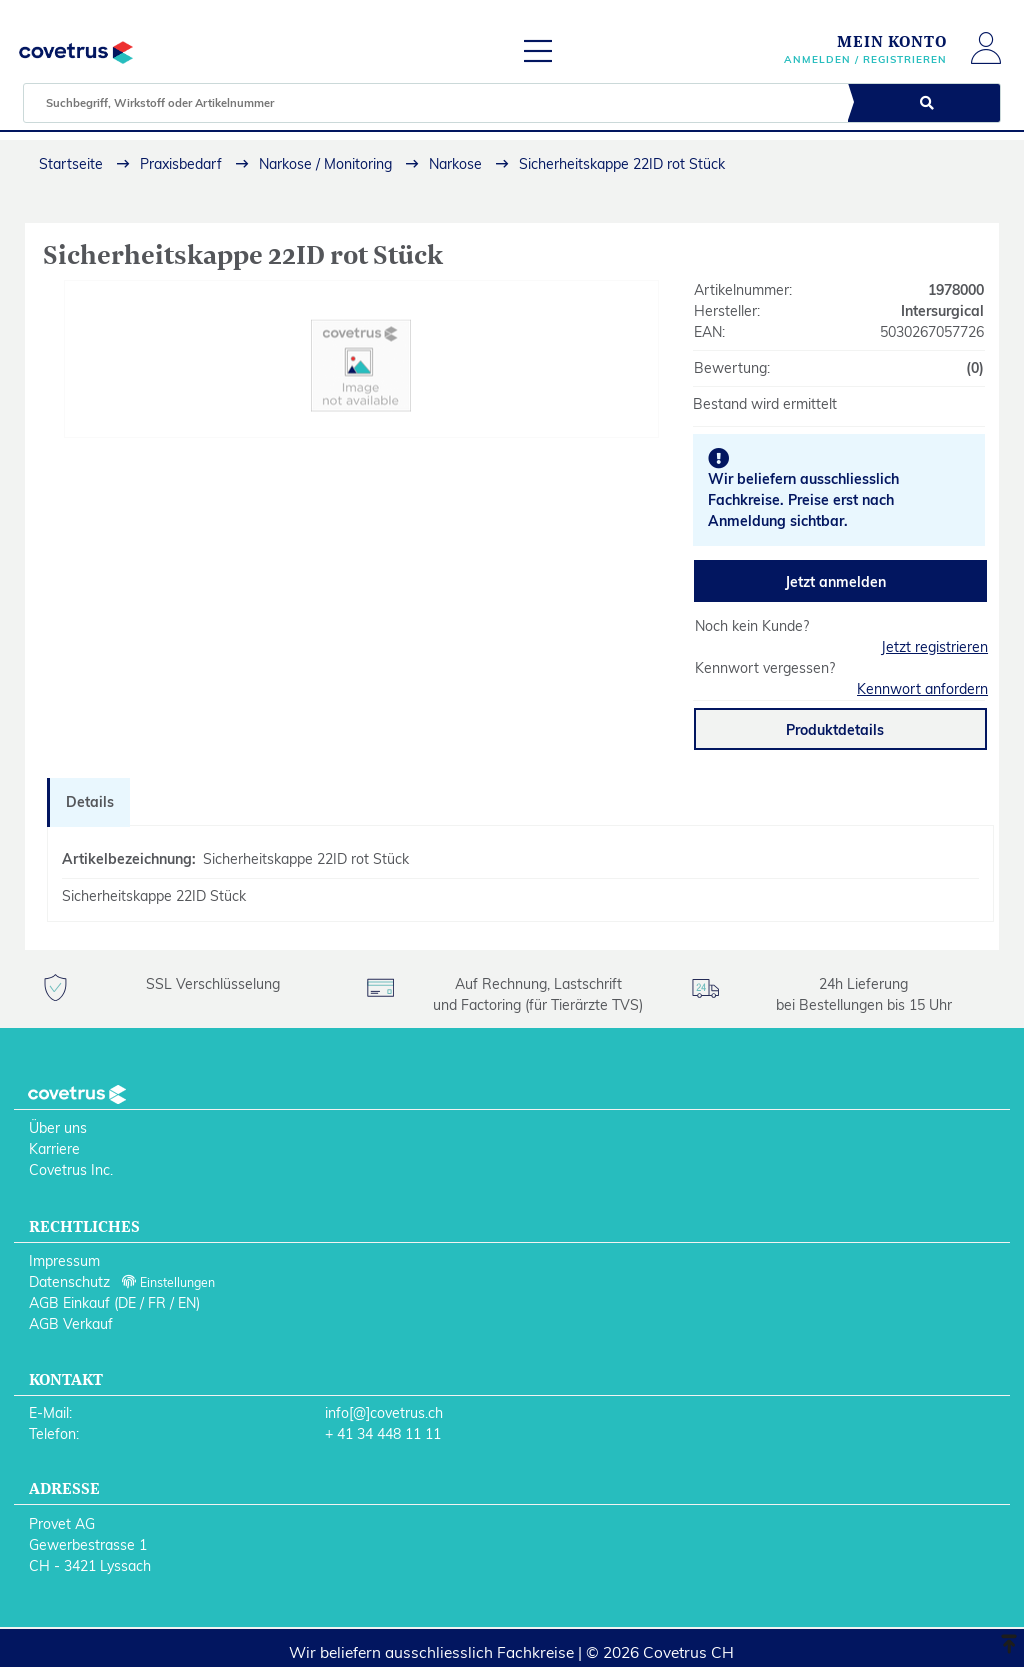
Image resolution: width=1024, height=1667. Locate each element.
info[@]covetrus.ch (384, 1413)
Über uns (58, 1128)
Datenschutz (69, 1282)
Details (90, 802)
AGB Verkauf (71, 1324)
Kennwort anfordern (922, 689)
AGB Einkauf (69, 1303)
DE (127, 1303)
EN (187, 1303)
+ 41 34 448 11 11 (383, 1434)
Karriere (54, 1149)
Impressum (64, 1261)
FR (157, 1303)
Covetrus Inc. (71, 1170)
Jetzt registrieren (934, 647)
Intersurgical (942, 311)
